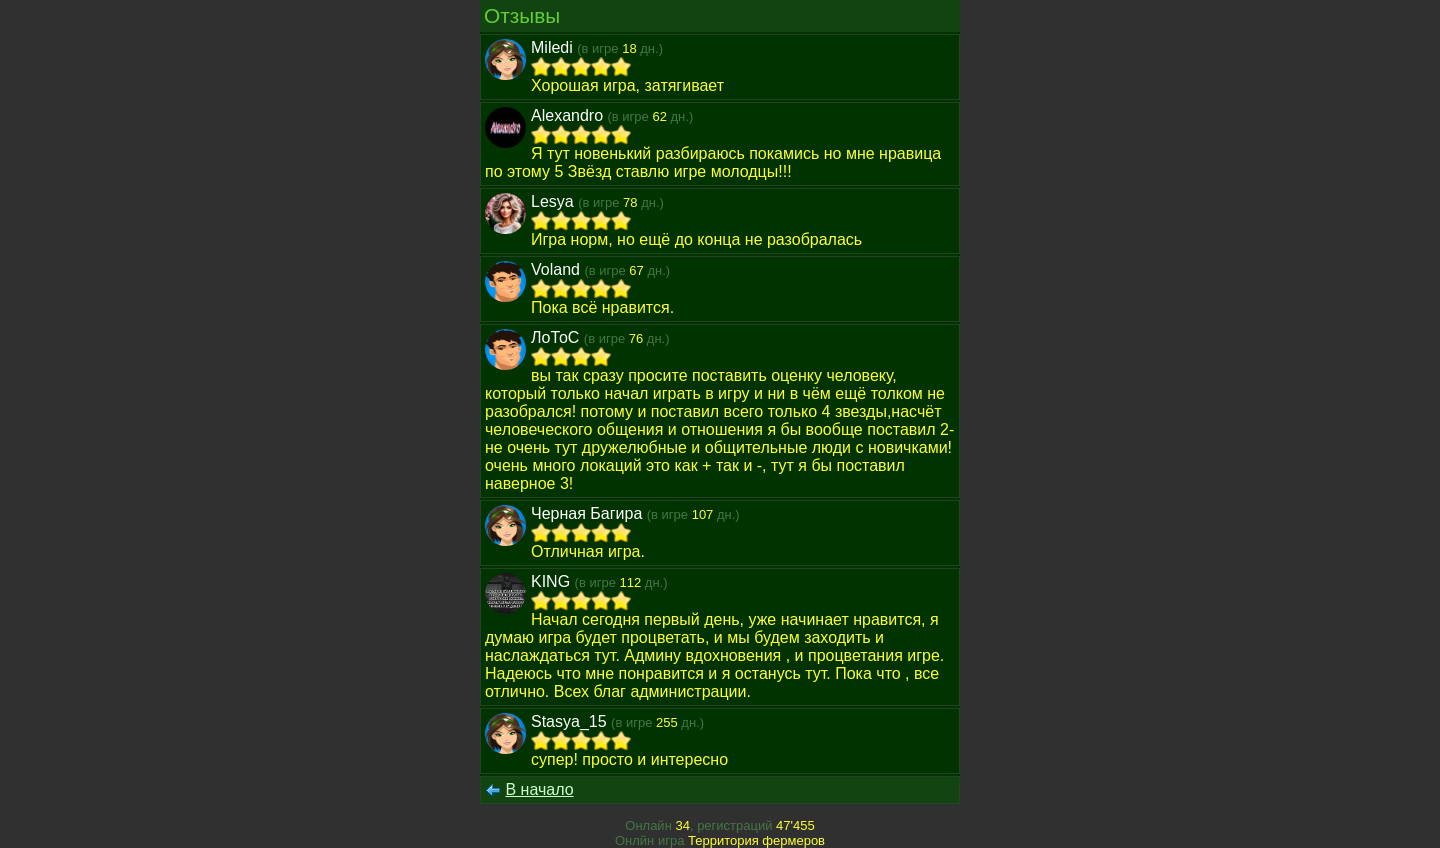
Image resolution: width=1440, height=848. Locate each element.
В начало (539, 789)
